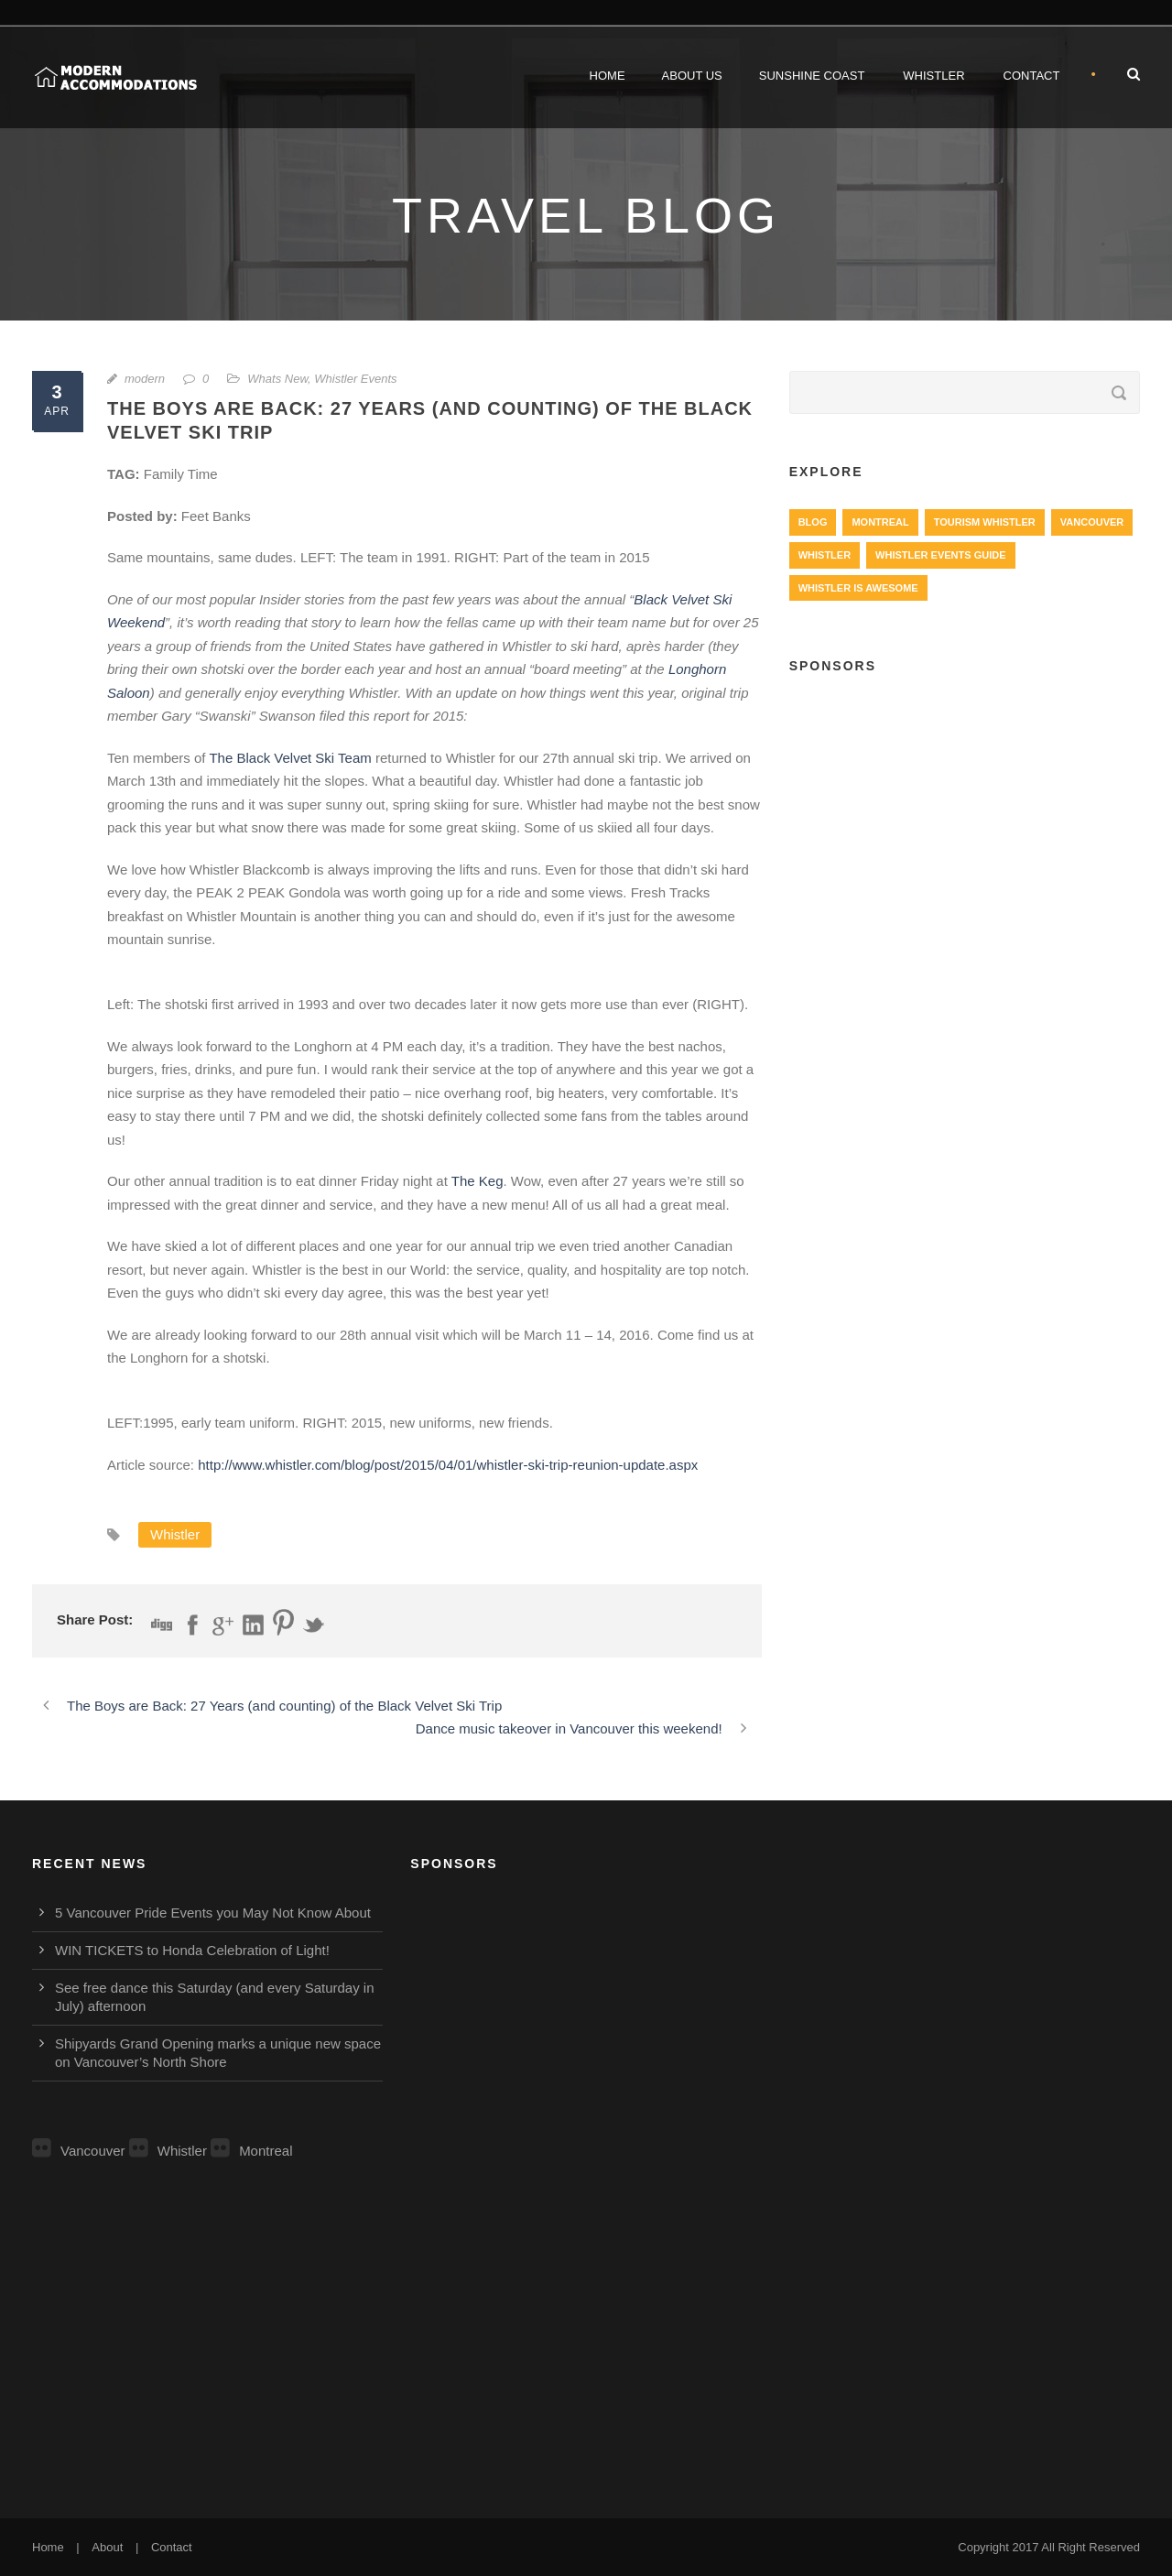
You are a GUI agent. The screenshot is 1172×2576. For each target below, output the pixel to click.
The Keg (477, 1181)
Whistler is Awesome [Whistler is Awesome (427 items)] (858, 587)
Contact (1032, 75)
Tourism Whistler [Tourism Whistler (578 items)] (985, 521)
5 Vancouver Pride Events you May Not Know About (213, 1912)
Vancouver (78, 2150)
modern (145, 379)
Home (607, 75)
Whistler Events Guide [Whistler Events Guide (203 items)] (940, 554)
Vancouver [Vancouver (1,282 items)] (1091, 521)
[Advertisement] (964, 825)
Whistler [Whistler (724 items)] (824, 554)
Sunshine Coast (812, 75)
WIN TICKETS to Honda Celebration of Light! (192, 1950)
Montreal (251, 2150)
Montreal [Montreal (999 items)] (880, 521)
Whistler (933, 75)
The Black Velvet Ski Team (290, 758)
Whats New (277, 379)
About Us (692, 75)
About (107, 2547)
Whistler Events (355, 379)
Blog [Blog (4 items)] (813, 521)
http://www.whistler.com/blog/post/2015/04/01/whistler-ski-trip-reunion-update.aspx (448, 1465)
